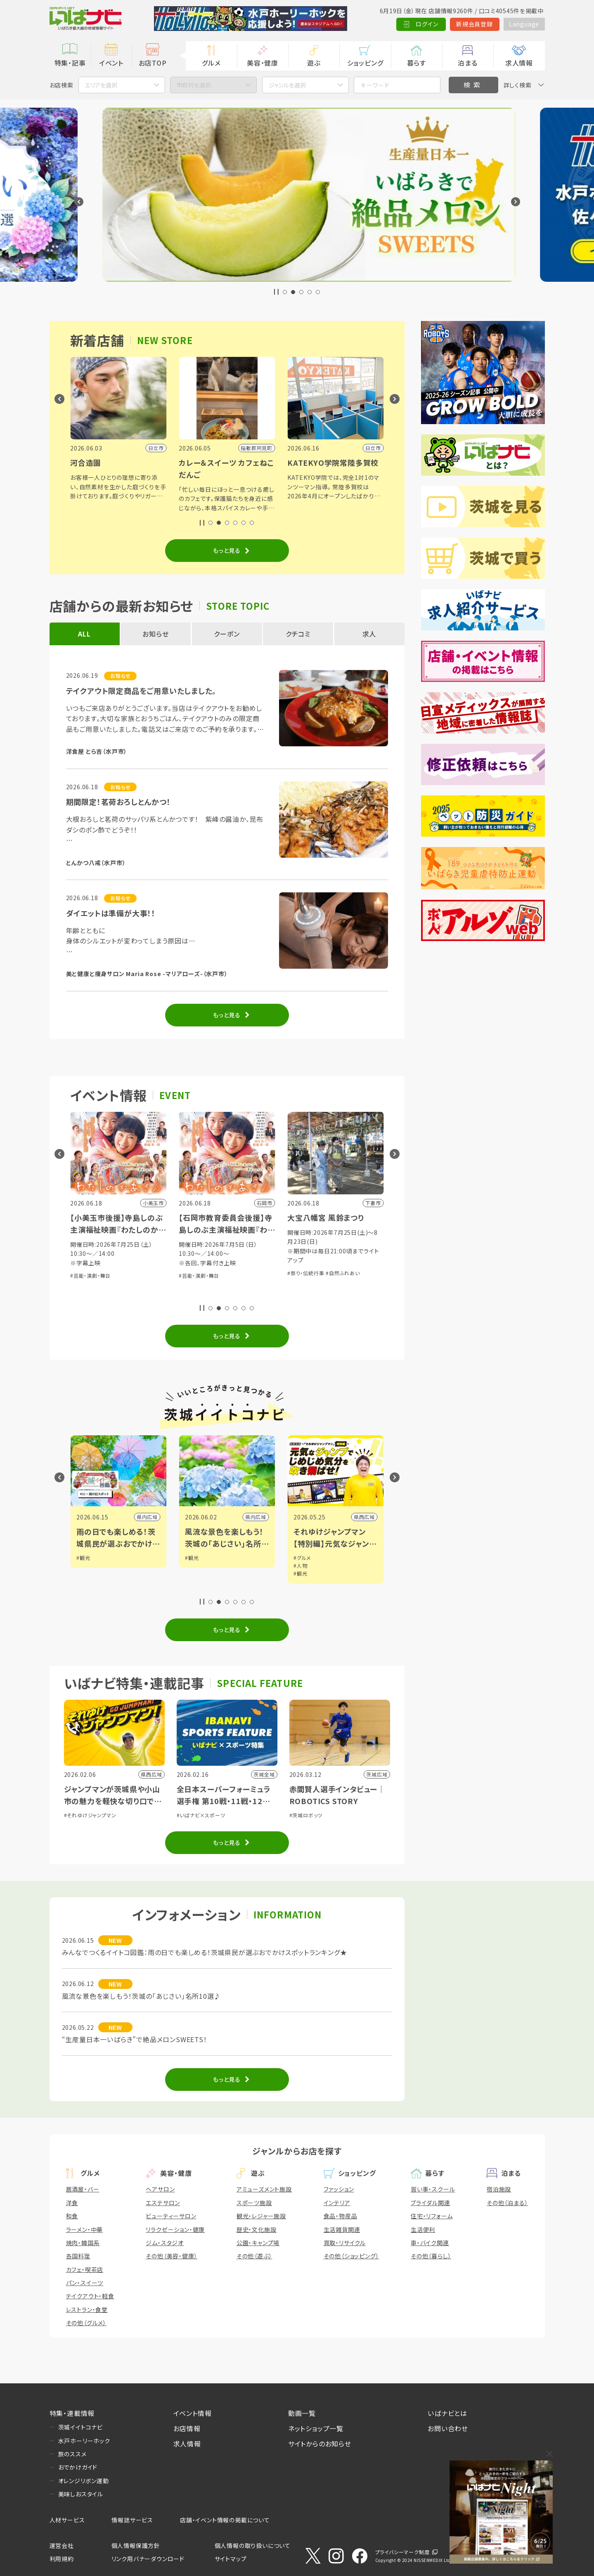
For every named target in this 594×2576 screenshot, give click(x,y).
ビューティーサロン (171, 2216)
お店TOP (153, 63)
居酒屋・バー (82, 2189)
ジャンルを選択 (287, 85)
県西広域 (364, 1516)
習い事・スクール (433, 2189)
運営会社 (62, 2545)
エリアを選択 (101, 85)
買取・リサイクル (345, 2243)
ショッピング (365, 63)
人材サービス (67, 2520)
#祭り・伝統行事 (305, 1272)
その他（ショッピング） (351, 2256)
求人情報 (519, 63)
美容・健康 (262, 63)
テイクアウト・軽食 (90, 2296)
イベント (111, 63)
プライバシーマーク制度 (402, 2551)
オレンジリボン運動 (83, 2481)
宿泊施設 (499, 2189)
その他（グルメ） (86, 2323)
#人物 (300, 1565)
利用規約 (62, 2559)
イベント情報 (192, 2413)
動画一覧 (302, 2413)
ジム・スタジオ (165, 2243)
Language (524, 24)
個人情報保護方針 (135, 2545)
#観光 (83, 1557)
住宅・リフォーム (431, 2216)
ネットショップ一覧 (315, 2428)
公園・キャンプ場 (258, 2243)
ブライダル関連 (430, 2203)
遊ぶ (314, 63)
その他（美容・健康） (171, 2256)
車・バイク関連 (430, 2243)
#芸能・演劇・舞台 (90, 1275)
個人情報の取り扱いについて (253, 2545)
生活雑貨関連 (342, 2229)
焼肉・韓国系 (83, 2243)
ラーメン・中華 (84, 2229)
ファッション (339, 2189)
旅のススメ (72, 2454)
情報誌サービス (132, 2520)
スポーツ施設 (254, 2203)
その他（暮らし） (431, 2256)
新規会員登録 (474, 24)
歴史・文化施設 (257, 2229)
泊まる (467, 63)
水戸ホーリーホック (84, 2441)
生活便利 (423, 2229)
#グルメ (302, 1557)
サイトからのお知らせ (319, 2444)
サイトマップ (231, 2559)
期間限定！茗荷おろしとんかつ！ (118, 801)
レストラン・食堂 (87, 2309)
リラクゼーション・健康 (175, 2229)
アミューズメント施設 (264, 2189)
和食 (72, 2216)
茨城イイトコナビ (80, 2427)
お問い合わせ (448, 2428)
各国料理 (78, 2256)
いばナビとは (447, 2413)
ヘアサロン (160, 2189)
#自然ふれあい (343, 1272)
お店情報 (187, 2428)
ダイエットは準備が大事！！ (111, 913)
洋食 (72, 2203)
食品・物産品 (340, 2216)
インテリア (337, 2203)
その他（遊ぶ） (254, 2256)
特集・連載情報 (72, 2413)
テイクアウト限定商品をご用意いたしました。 (141, 690)
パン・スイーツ (85, 2283)
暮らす (416, 63)
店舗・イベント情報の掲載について (225, 2520)
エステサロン (163, 2203)
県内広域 (147, 1516)
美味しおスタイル (80, 2494)
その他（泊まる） (507, 2203)
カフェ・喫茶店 (85, 2269)
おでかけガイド (78, 2467)
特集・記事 (70, 63)
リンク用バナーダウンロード (148, 2559)
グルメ (211, 63)
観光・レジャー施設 (261, 2216)
